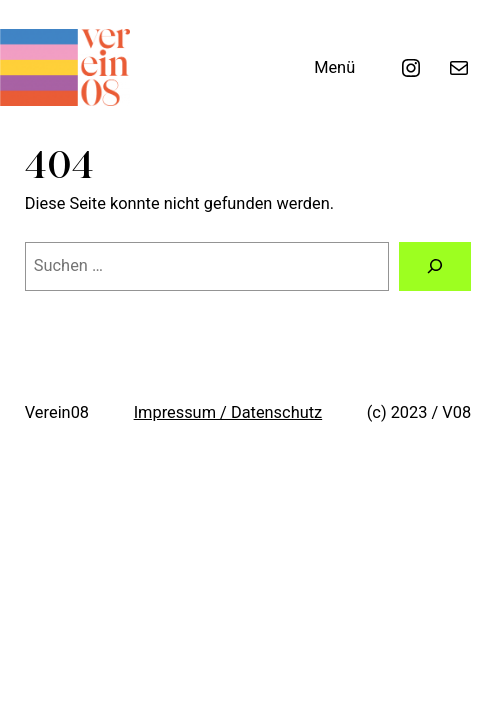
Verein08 (57, 412)
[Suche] (435, 267)
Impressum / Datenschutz (228, 412)
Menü (334, 67)
